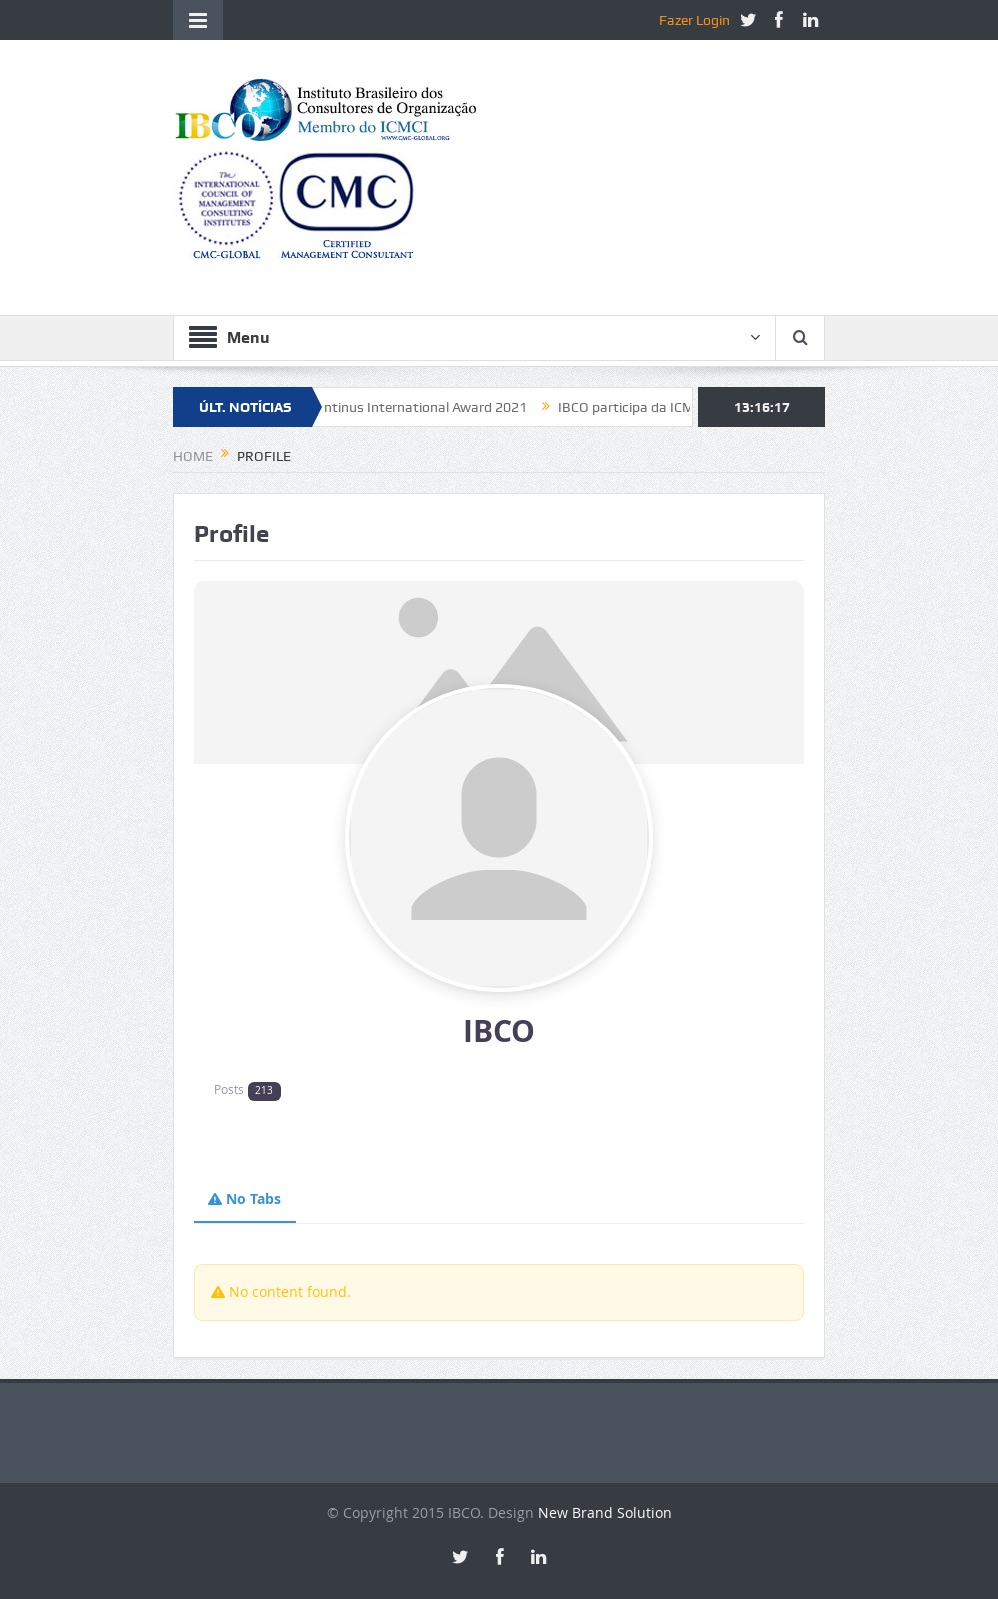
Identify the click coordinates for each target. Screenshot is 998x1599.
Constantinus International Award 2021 (410, 407)
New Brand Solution (605, 1512)
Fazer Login (694, 20)
